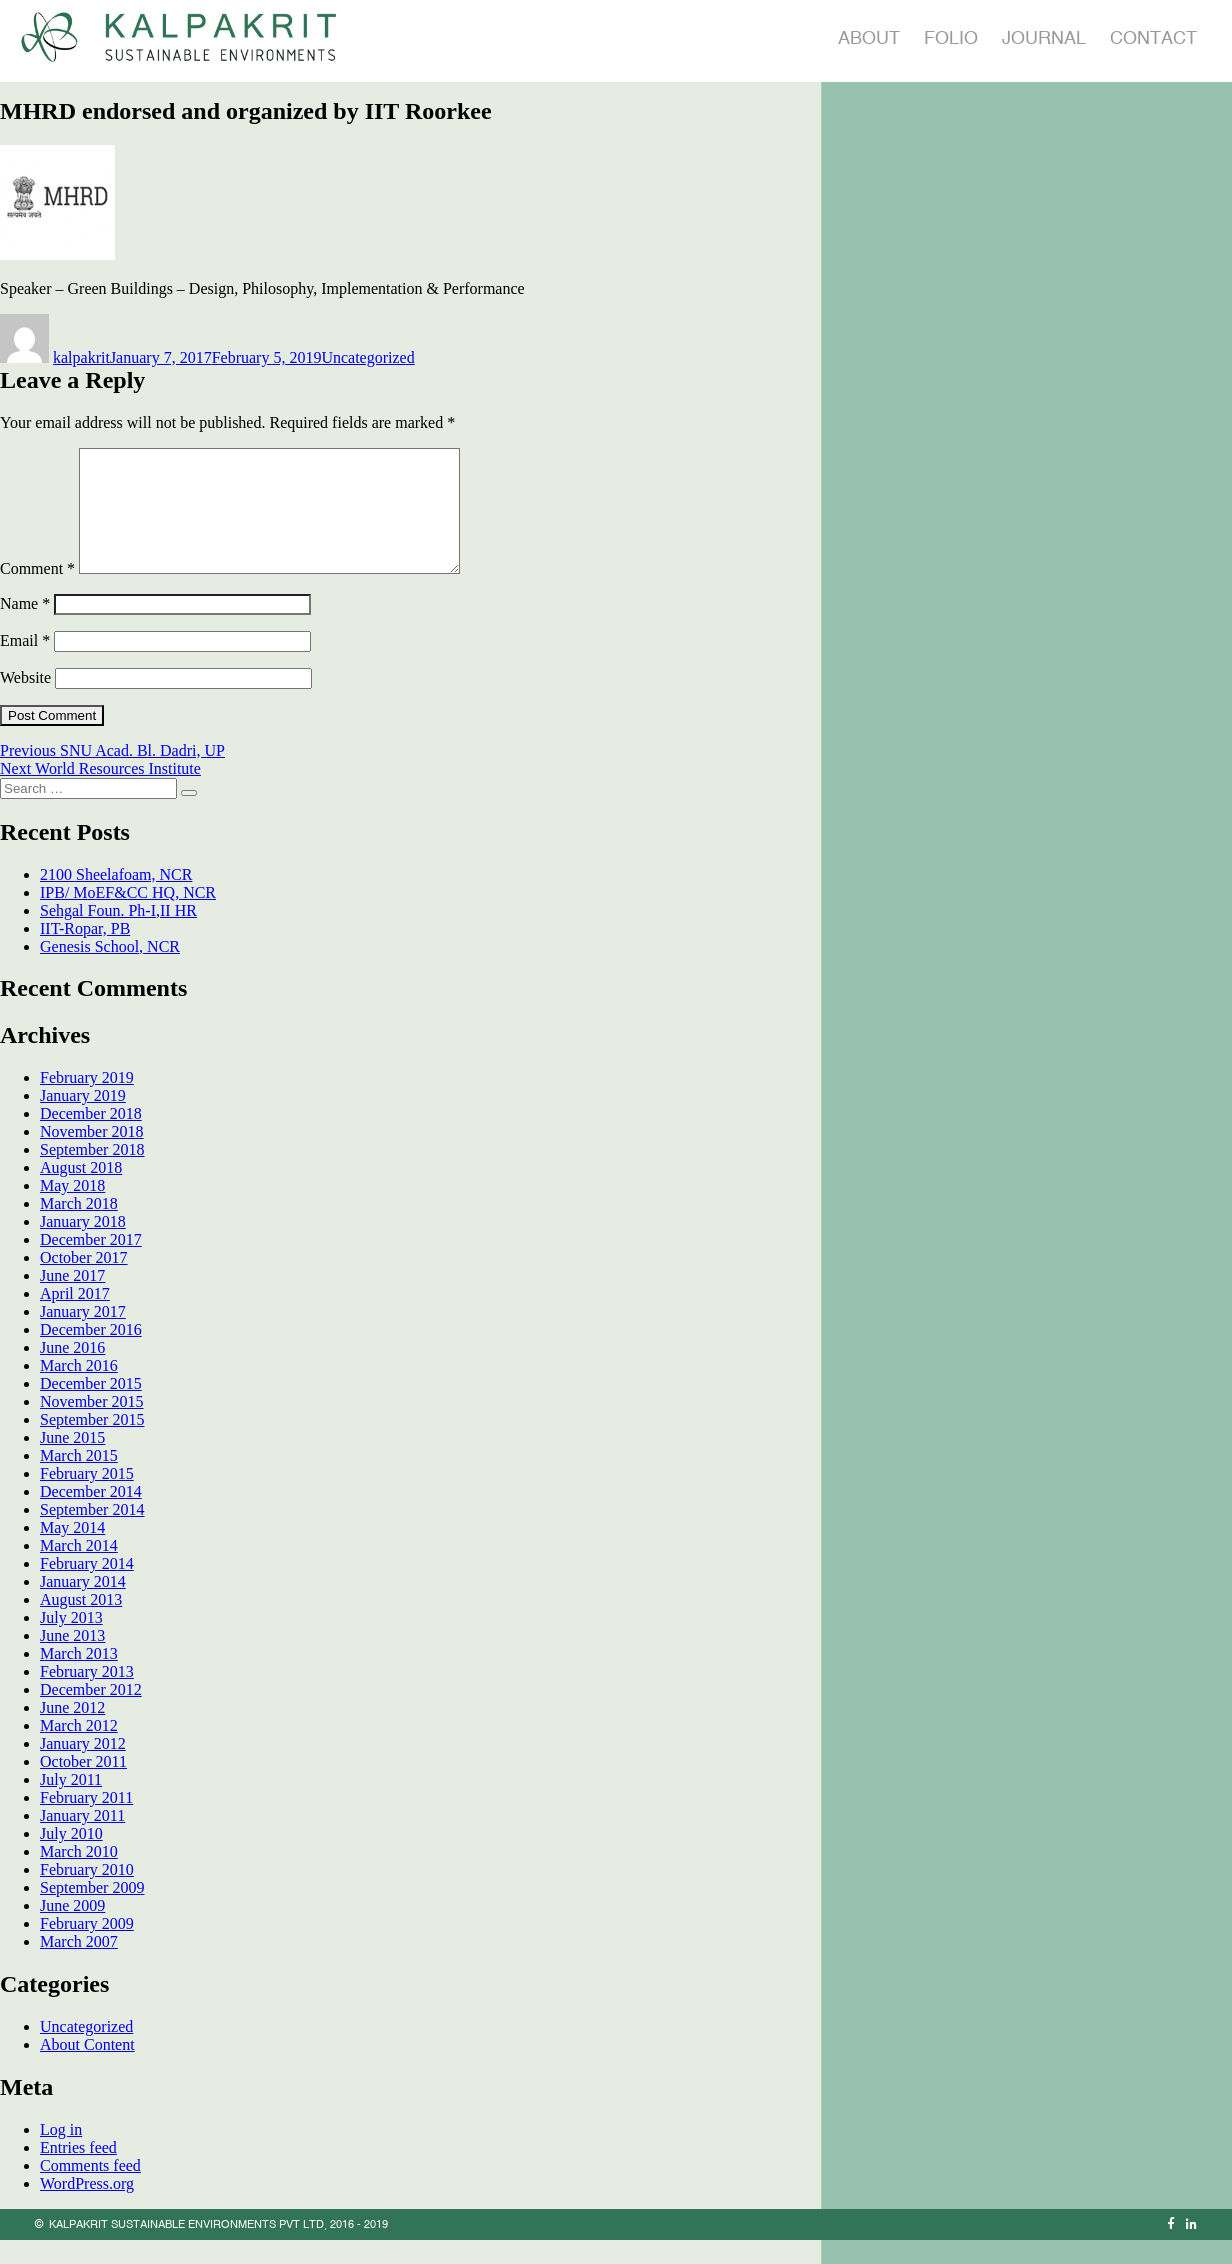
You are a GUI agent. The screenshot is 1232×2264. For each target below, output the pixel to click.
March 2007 (79, 1965)
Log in (61, 2153)
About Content (87, 2068)
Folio (951, 37)
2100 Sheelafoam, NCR (116, 898)
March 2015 (79, 1479)
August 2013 (81, 1623)
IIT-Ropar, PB (85, 952)
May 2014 (72, 1551)
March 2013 (79, 1677)
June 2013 (72, 1659)
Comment (37, 592)
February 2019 (87, 1101)
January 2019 (83, 1119)
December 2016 (91, 1353)
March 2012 (79, 1749)
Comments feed (90, 2189)
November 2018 (92, 1155)
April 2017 (75, 1317)
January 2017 (83, 1335)
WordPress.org (87, 2207)
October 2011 (83, 1785)
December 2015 (91, 1407)
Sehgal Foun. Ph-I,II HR (118, 934)
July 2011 (71, 1803)
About (869, 37)
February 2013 (87, 1695)
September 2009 (92, 1911)
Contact (1153, 37)
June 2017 (72, 1299)
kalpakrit (81, 357)
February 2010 (87, 1893)
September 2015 (92, 1443)
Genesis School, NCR (110, 970)
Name (25, 627)
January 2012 (83, 1767)
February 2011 (86, 1821)
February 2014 (87, 1587)
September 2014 (92, 1533)
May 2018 (72, 1209)
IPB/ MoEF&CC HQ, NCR (128, 916)
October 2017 (84, 1281)
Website (25, 701)
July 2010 (71, 1857)
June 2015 (72, 1461)
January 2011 (82, 1839)
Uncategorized (367, 357)
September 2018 (92, 1173)
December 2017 (91, 1263)
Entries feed (78, 2171)
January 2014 (83, 1605)
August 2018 (81, 1191)
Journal (1044, 37)
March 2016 (79, 1389)
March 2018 (79, 1227)
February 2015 (87, 1497)
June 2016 (72, 1371)
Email (25, 664)
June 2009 (72, 1929)
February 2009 (87, 1947)
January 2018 (83, 1245)
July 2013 (71, 1641)
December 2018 (91, 1137)
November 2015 (92, 1425)
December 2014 (91, 1515)
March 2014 (79, 1569)
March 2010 (79, 1875)
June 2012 (72, 1731)
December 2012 (91, 1713)
